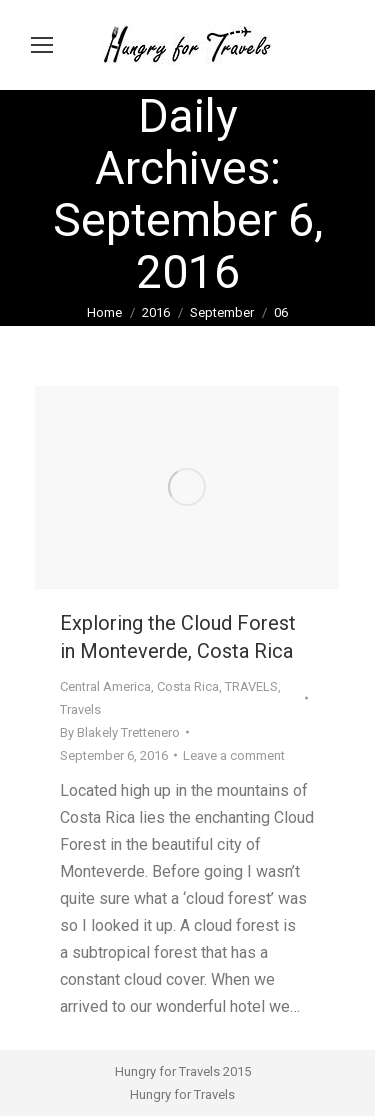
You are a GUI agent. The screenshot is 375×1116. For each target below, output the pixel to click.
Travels (80, 709)
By (120, 732)
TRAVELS (251, 686)
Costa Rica (188, 686)
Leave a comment (234, 755)
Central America (105, 686)
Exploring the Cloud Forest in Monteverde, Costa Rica (178, 637)
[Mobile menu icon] (42, 45)
